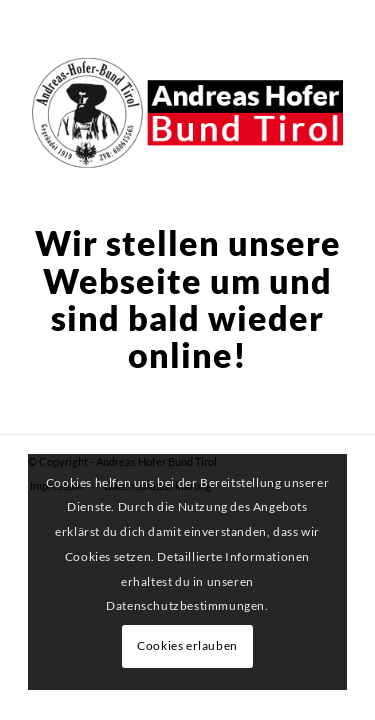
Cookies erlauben (187, 645)
